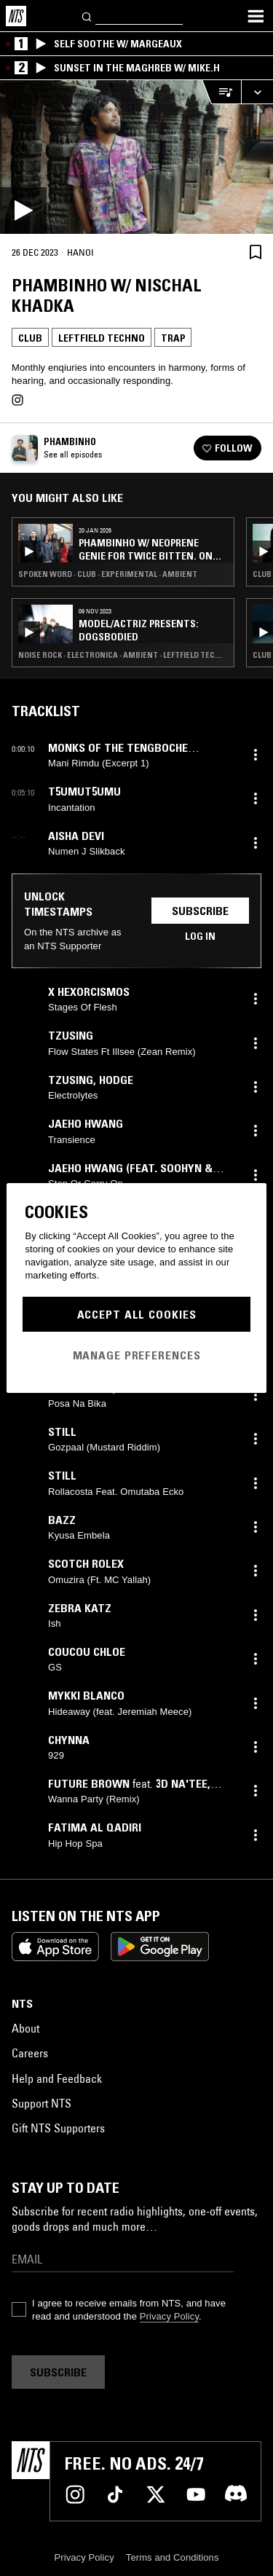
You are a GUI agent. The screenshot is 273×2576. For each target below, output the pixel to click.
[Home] (16, 16)
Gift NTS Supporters (58, 2128)
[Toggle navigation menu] (255, 16)
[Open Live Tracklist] (221, 92)
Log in (200, 936)
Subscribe (200, 910)
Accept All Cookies (137, 1314)
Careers (30, 2053)
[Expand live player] (257, 92)
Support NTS (41, 2103)
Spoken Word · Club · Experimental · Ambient (107, 574)
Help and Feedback (57, 2078)
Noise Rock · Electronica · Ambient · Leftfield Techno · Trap (123, 655)
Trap (173, 338)
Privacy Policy (169, 2316)
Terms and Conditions (172, 2557)
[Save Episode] (255, 252)
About (25, 2028)
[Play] (136, 157)
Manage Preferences (137, 1355)
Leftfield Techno (101, 338)
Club (30, 338)
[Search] (87, 16)
